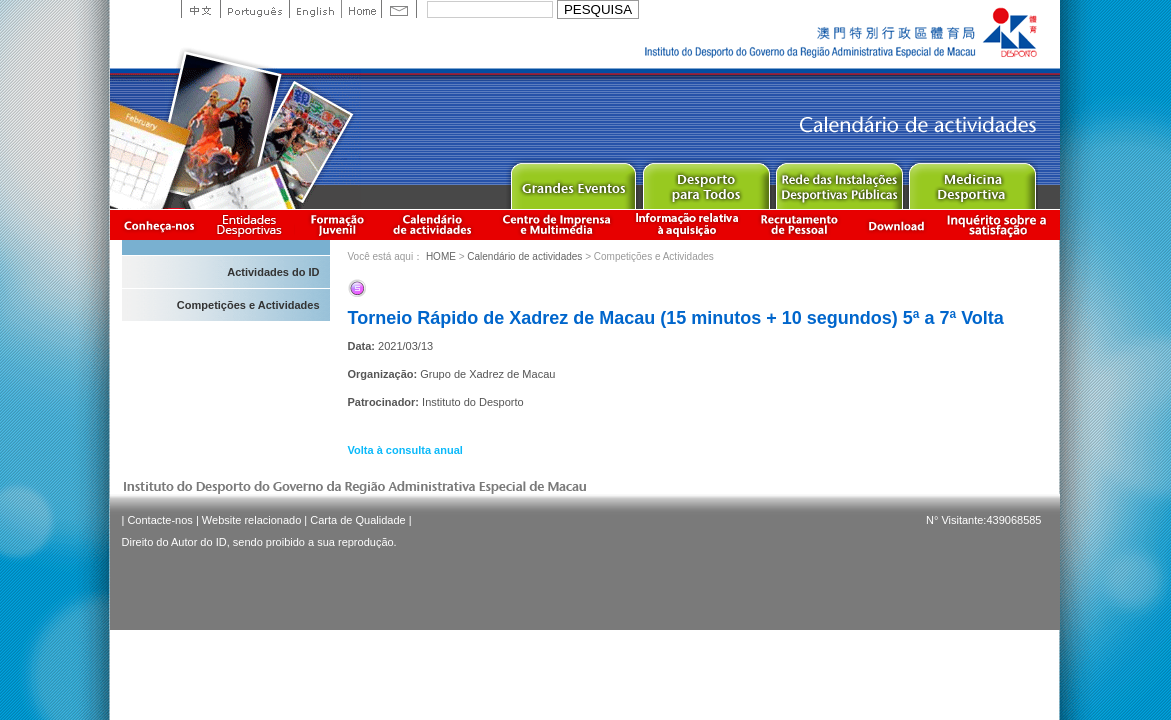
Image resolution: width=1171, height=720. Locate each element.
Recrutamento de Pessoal (800, 224)
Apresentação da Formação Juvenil (337, 224)
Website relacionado (251, 520)
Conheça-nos (159, 224)
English (315, 9)
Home (361, 9)
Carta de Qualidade (357, 520)
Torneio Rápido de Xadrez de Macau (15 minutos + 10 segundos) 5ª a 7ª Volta (676, 318)
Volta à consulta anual (405, 450)
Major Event (572, 181)
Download (896, 224)
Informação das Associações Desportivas (252, 224)
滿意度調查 (1000, 224)
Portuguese (254, 9)
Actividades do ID (273, 272)
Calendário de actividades (433, 224)
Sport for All (705, 181)
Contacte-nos (159, 520)
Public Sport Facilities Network (838, 181)
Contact (399, 9)
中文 (200, 9)
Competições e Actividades (248, 305)
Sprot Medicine (971, 181)
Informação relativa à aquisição (687, 224)
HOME (441, 256)
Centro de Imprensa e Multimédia (557, 224)
